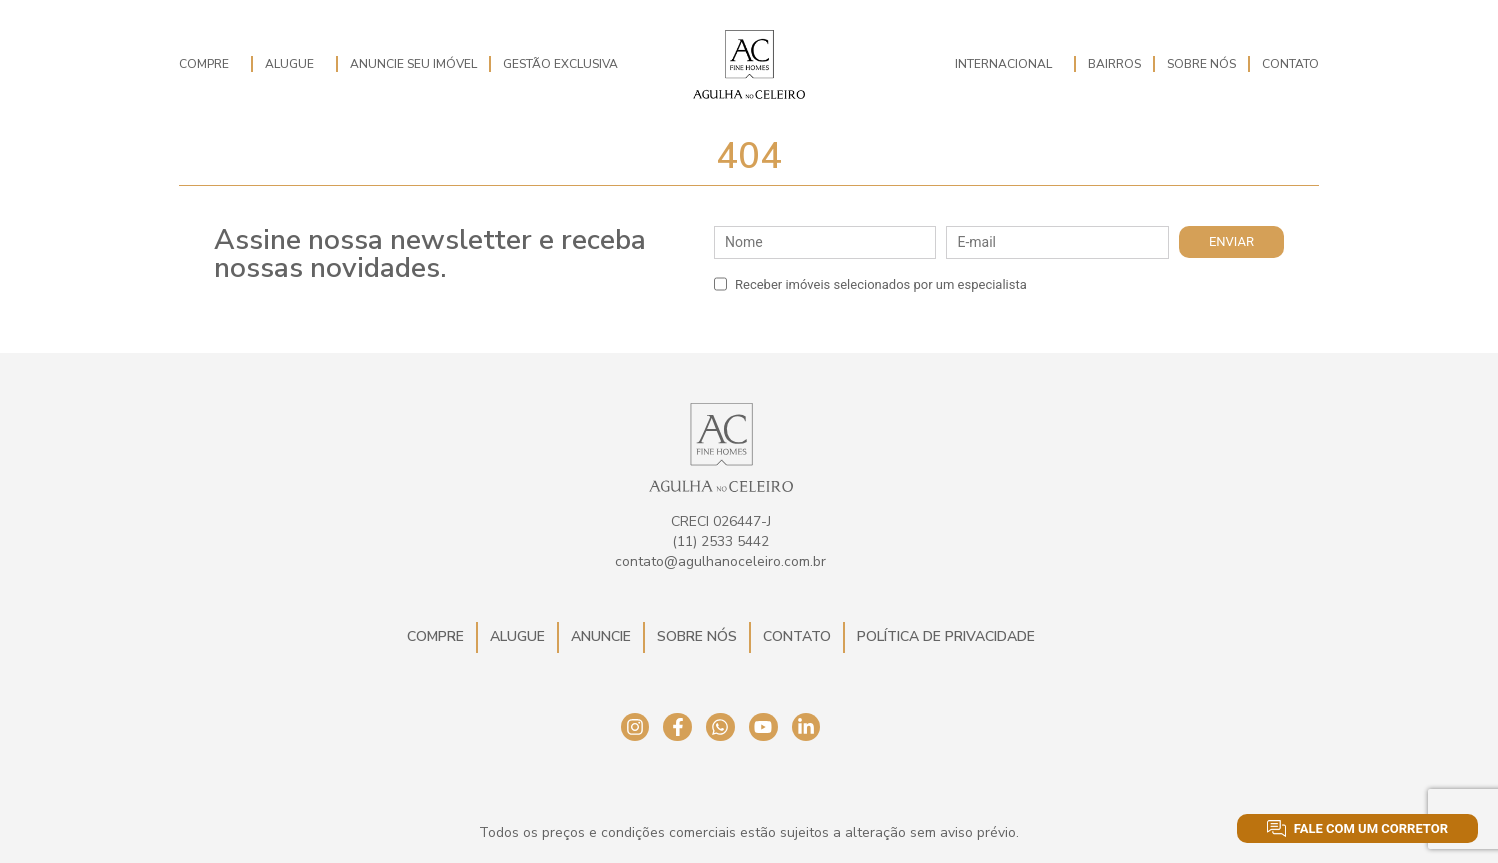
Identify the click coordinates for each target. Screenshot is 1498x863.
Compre (209, 64)
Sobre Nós (1201, 64)
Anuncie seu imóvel (413, 64)
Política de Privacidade (946, 636)
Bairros (1114, 64)
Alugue (294, 64)
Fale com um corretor (1357, 828)
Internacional (1008, 64)
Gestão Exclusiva (560, 64)
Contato (1290, 64)
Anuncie (601, 636)
